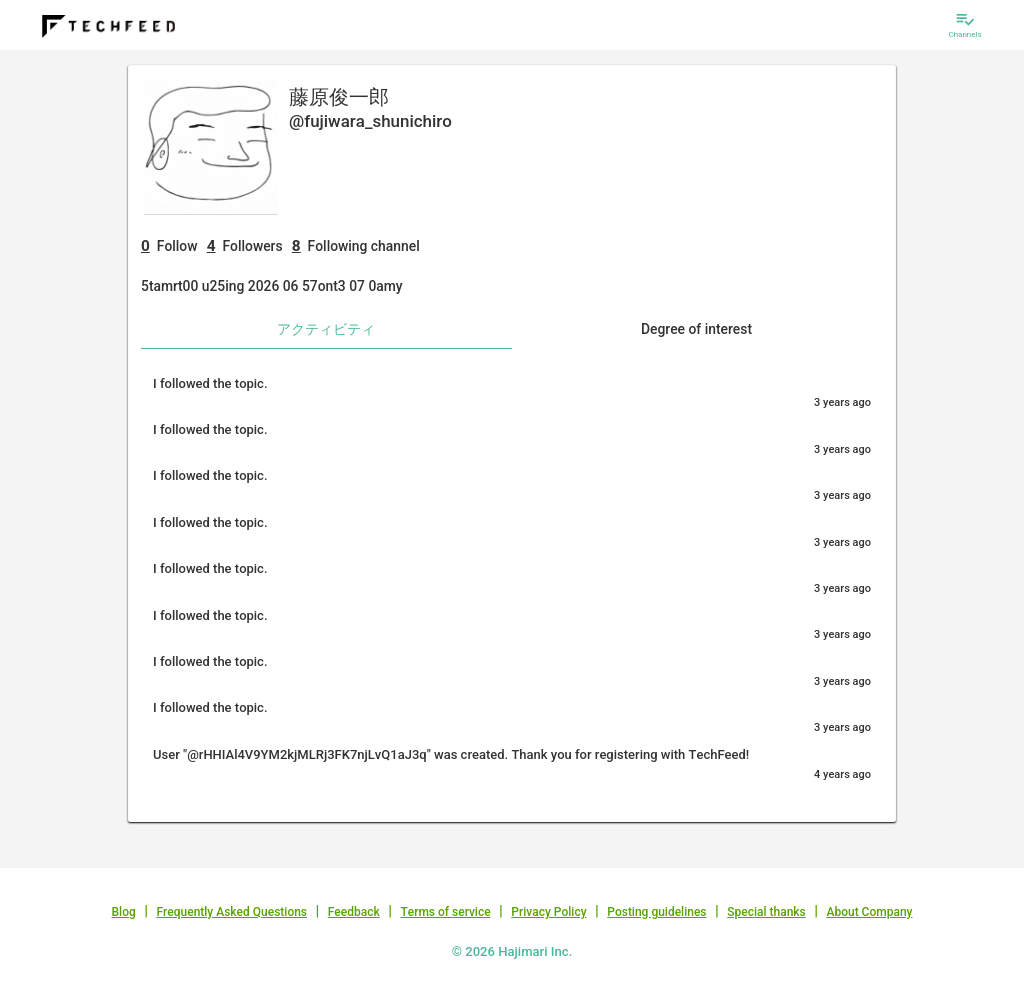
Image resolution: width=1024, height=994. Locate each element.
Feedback (354, 912)
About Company (869, 912)
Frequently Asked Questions (231, 912)
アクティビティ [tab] (326, 329)
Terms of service (445, 912)
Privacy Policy (548, 912)
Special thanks (766, 912)
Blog (124, 912)
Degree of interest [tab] (696, 329)
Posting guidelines (656, 912)
